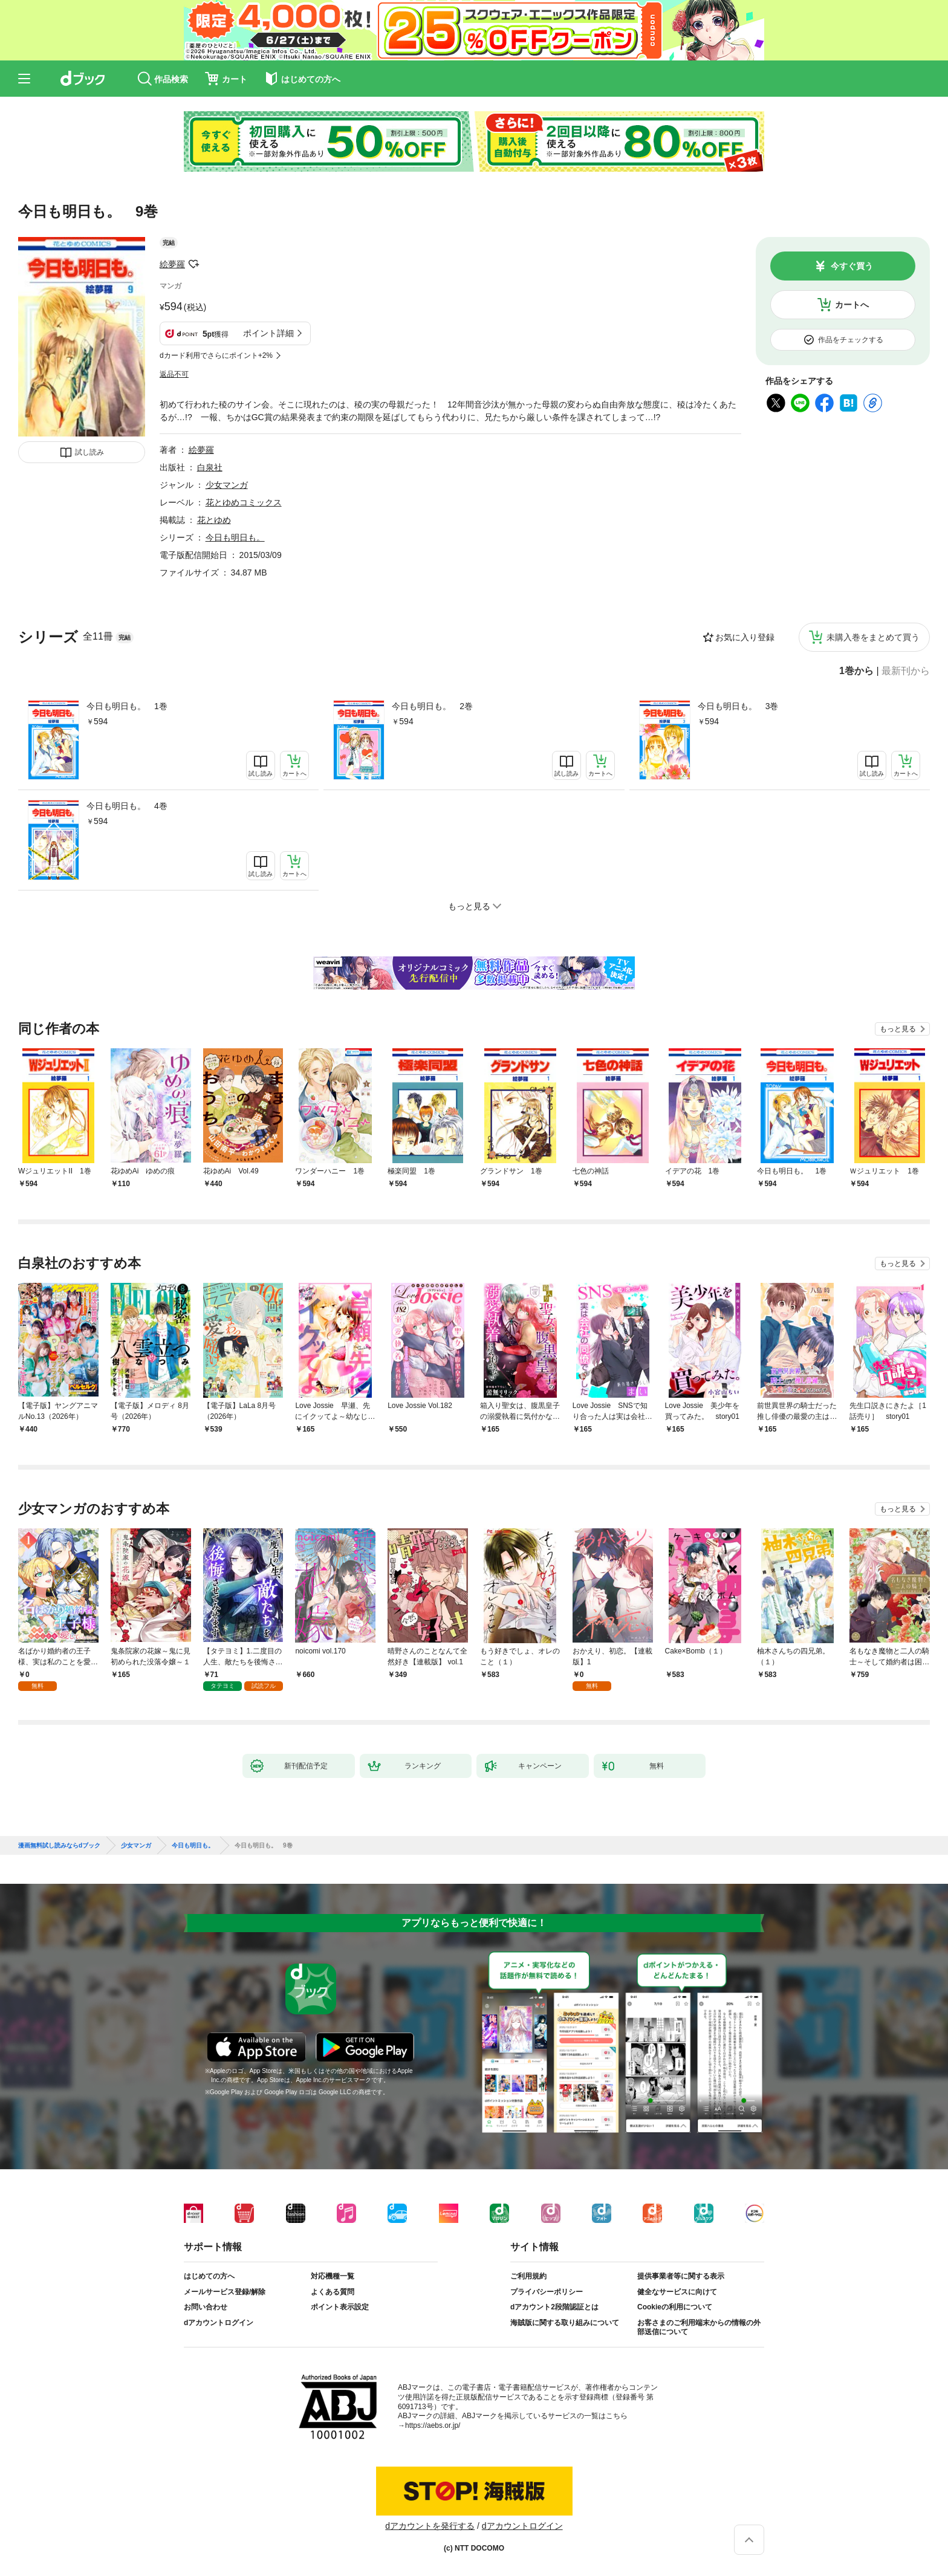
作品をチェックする (850, 340)
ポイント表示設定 (340, 2307)
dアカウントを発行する (430, 2526)
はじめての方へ (209, 2276)
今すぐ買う (852, 266)
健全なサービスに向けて (677, 2292)
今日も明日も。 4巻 (126, 806)
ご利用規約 (528, 2276)
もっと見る (898, 1029)
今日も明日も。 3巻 (738, 706)
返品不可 (174, 374)
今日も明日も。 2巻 (432, 706)
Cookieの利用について (674, 2307)
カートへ (852, 305)
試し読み (89, 452)
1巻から (856, 671)
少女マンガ (227, 485)
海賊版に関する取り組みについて (564, 2322)
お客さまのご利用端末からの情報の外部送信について (699, 2327)
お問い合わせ (205, 2307)
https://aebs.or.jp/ (432, 2425)
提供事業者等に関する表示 (680, 2276)
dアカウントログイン (218, 2322)
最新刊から (905, 671)
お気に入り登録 (744, 637)
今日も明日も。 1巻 (126, 706)
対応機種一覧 (332, 2276)
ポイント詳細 (268, 333)
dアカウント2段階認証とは (554, 2307)
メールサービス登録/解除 (224, 2292)
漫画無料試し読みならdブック (59, 1846)
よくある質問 (332, 2292)
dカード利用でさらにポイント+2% (216, 355)
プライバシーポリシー (546, 2292)
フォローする (193, 264)
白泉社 (209, 467)
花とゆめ (214, 520)
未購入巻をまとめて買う (873, 637)
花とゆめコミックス (244, 502)
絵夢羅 (172, 264)
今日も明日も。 (235, 537)
